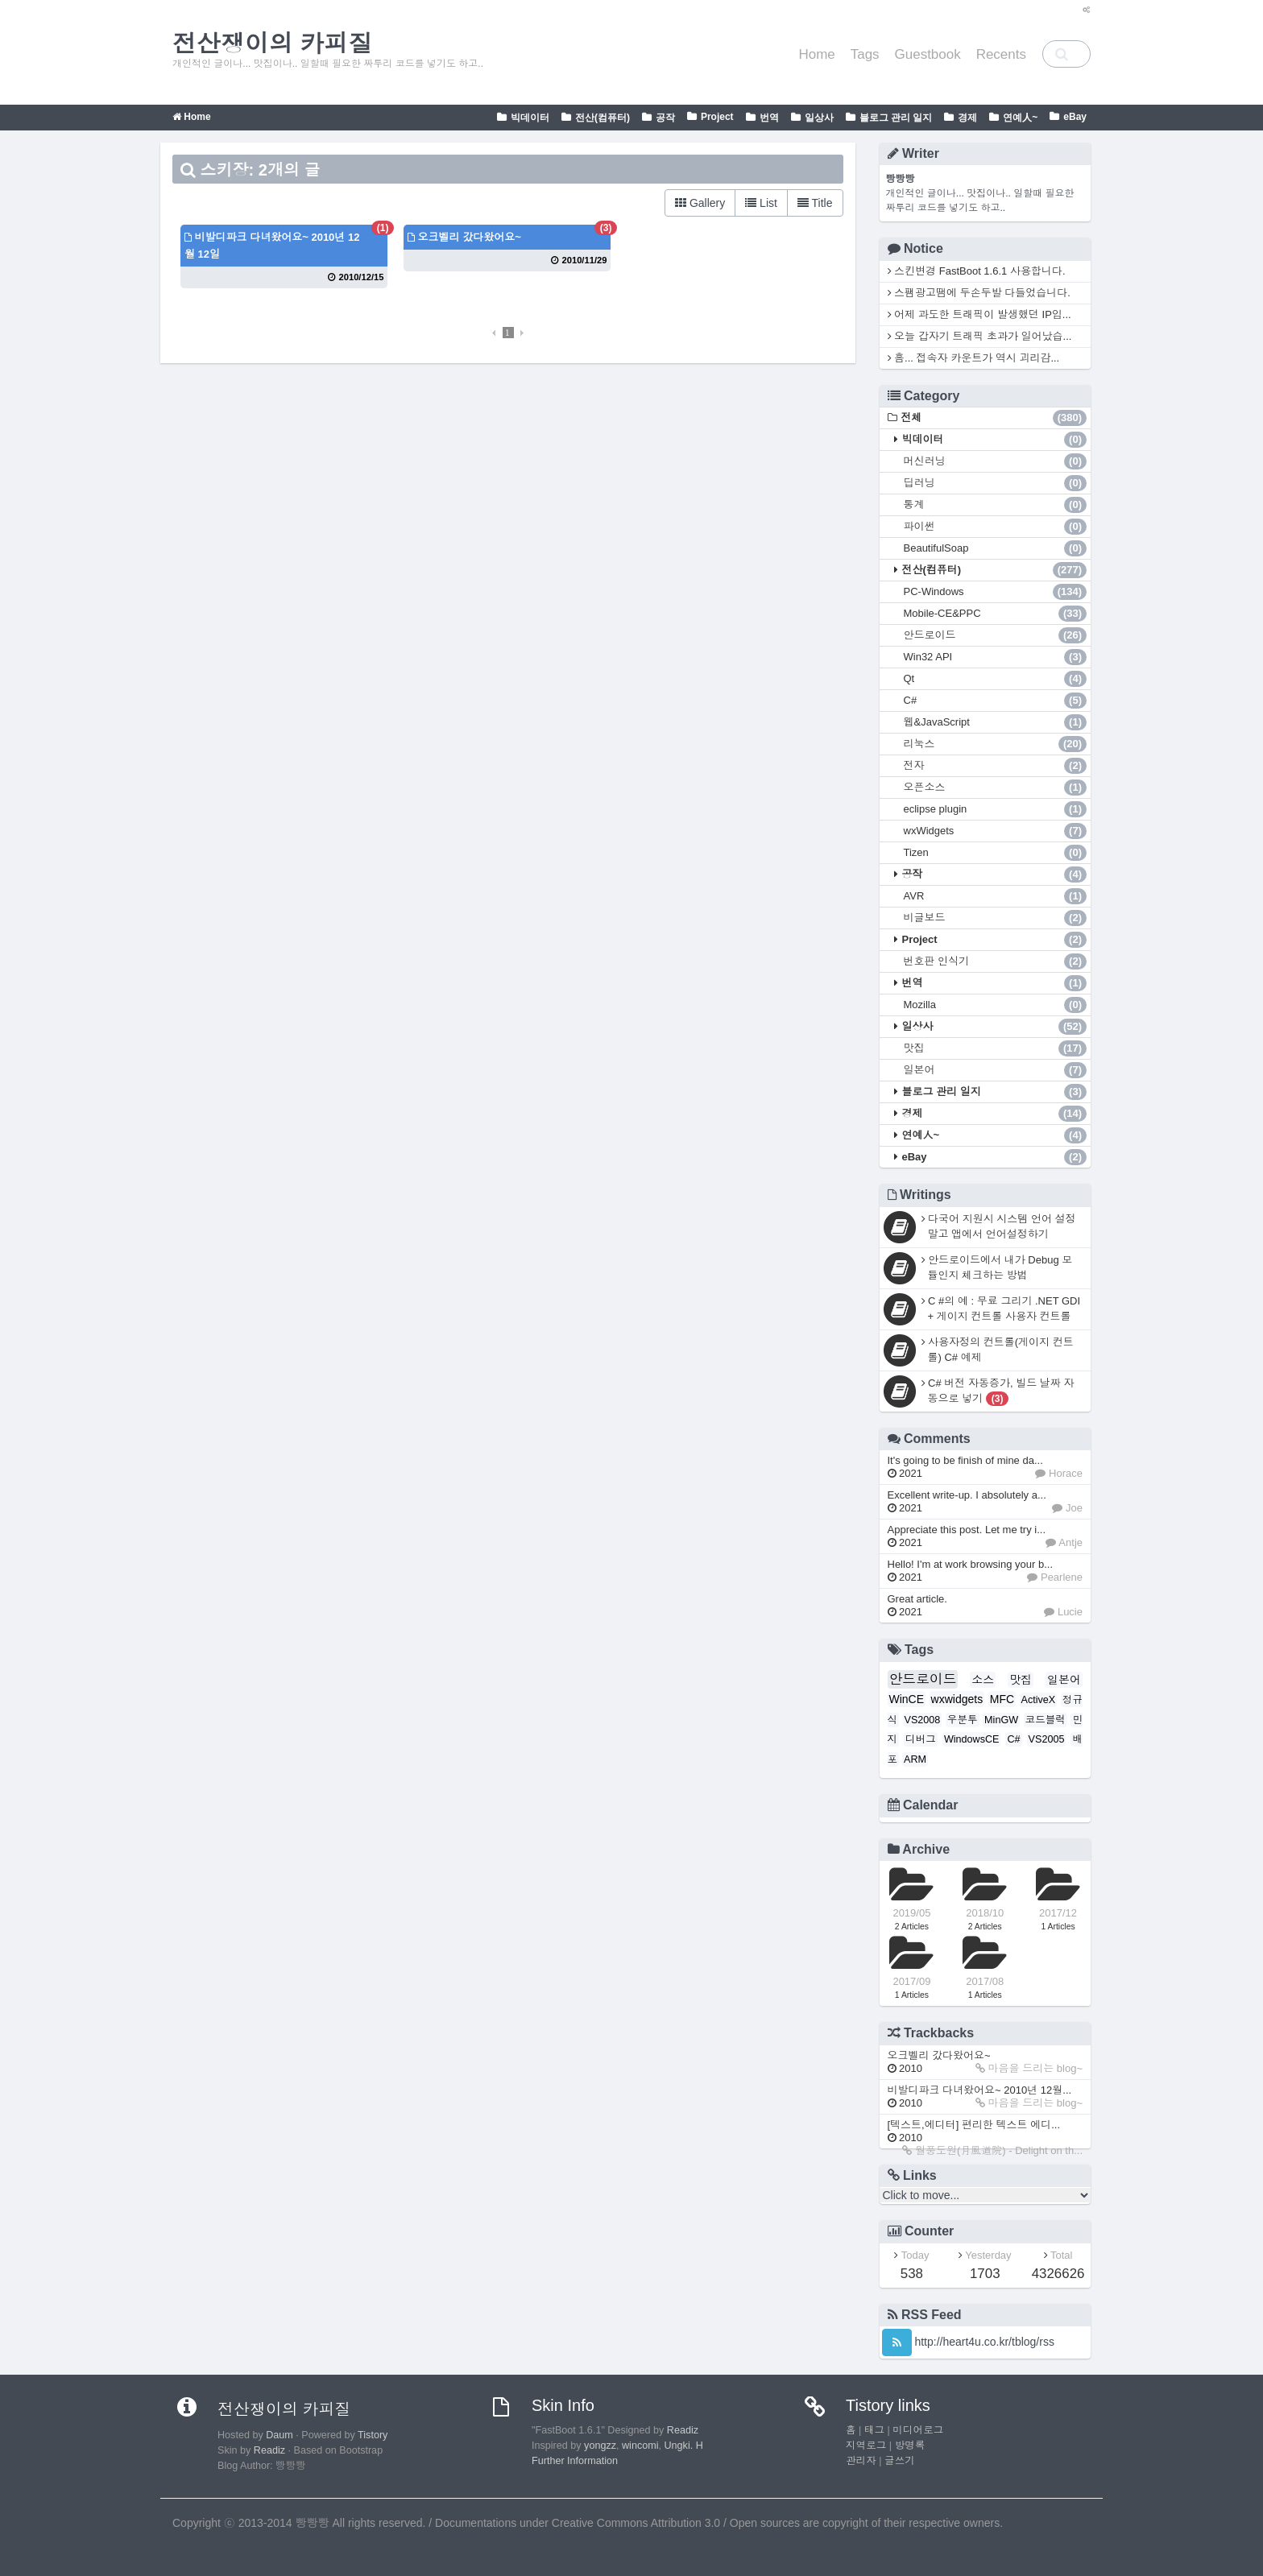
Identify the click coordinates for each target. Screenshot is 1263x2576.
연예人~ (1020, 117)
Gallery (700, 202)
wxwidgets (957, 1699)
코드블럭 (1045, 1720)
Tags (865, 54)
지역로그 (866, 2445)
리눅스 (995, 744)
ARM (915, 1759)
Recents (1001, 54)
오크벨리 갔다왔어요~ (464, 237)
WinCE (907, 1699)
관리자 (861, 2460)
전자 (995, 766)
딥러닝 (995, 483)
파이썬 (995, 527)
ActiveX (1038, 1700)
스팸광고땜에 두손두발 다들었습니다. (979, 293)
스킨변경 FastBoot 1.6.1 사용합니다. (977, 271)
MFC (1002, 1699)
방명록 (910, 2445)
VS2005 (1047, 1739)
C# (995, 701)
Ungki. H (684, 2445)
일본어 (995, 1070)
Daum (279, 2435)
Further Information (575, 2460)
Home (816, 54)
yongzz (600, 2445)
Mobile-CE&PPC (995, 614)
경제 (967, 117)
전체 (994, 418)
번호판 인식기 (995, 961)
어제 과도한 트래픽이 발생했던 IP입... (979, 314)
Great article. (917, 1605)
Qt (995, 679)
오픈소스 (995, 787)
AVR (995, 896)
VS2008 (923, 1720)
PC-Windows (995, 592)
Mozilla (995, 1005)
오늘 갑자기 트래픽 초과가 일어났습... (980, 336)
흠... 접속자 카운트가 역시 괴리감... (974, 358)
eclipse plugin (995, 809)
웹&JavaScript (995, 722)
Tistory (372, 2435)
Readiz (269, 2450)
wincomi (640, 2445)
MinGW (1001, 1720)
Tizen (995, 853)
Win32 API (995, 657)
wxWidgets (995, 831)
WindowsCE (972, 1739)
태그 (874, 2430)
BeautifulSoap (995, 548)
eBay (1075, 116)
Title (815, 202)
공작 (665, 117)
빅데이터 (530, 117)
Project (717, 116)
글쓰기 (899, 2460)
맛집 (995, 1048)
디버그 (920, 1739)
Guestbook (928, 54)
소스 (982, 1679)
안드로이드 (995, 635)
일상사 (819, 117)
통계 (995, 505)
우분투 (962, 1720)
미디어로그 (917, 2430)
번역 (769, 117)
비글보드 (995, 918)
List (761, 202)
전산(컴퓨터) (602, 117)
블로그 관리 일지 (896, 117)
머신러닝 (995, 461)
